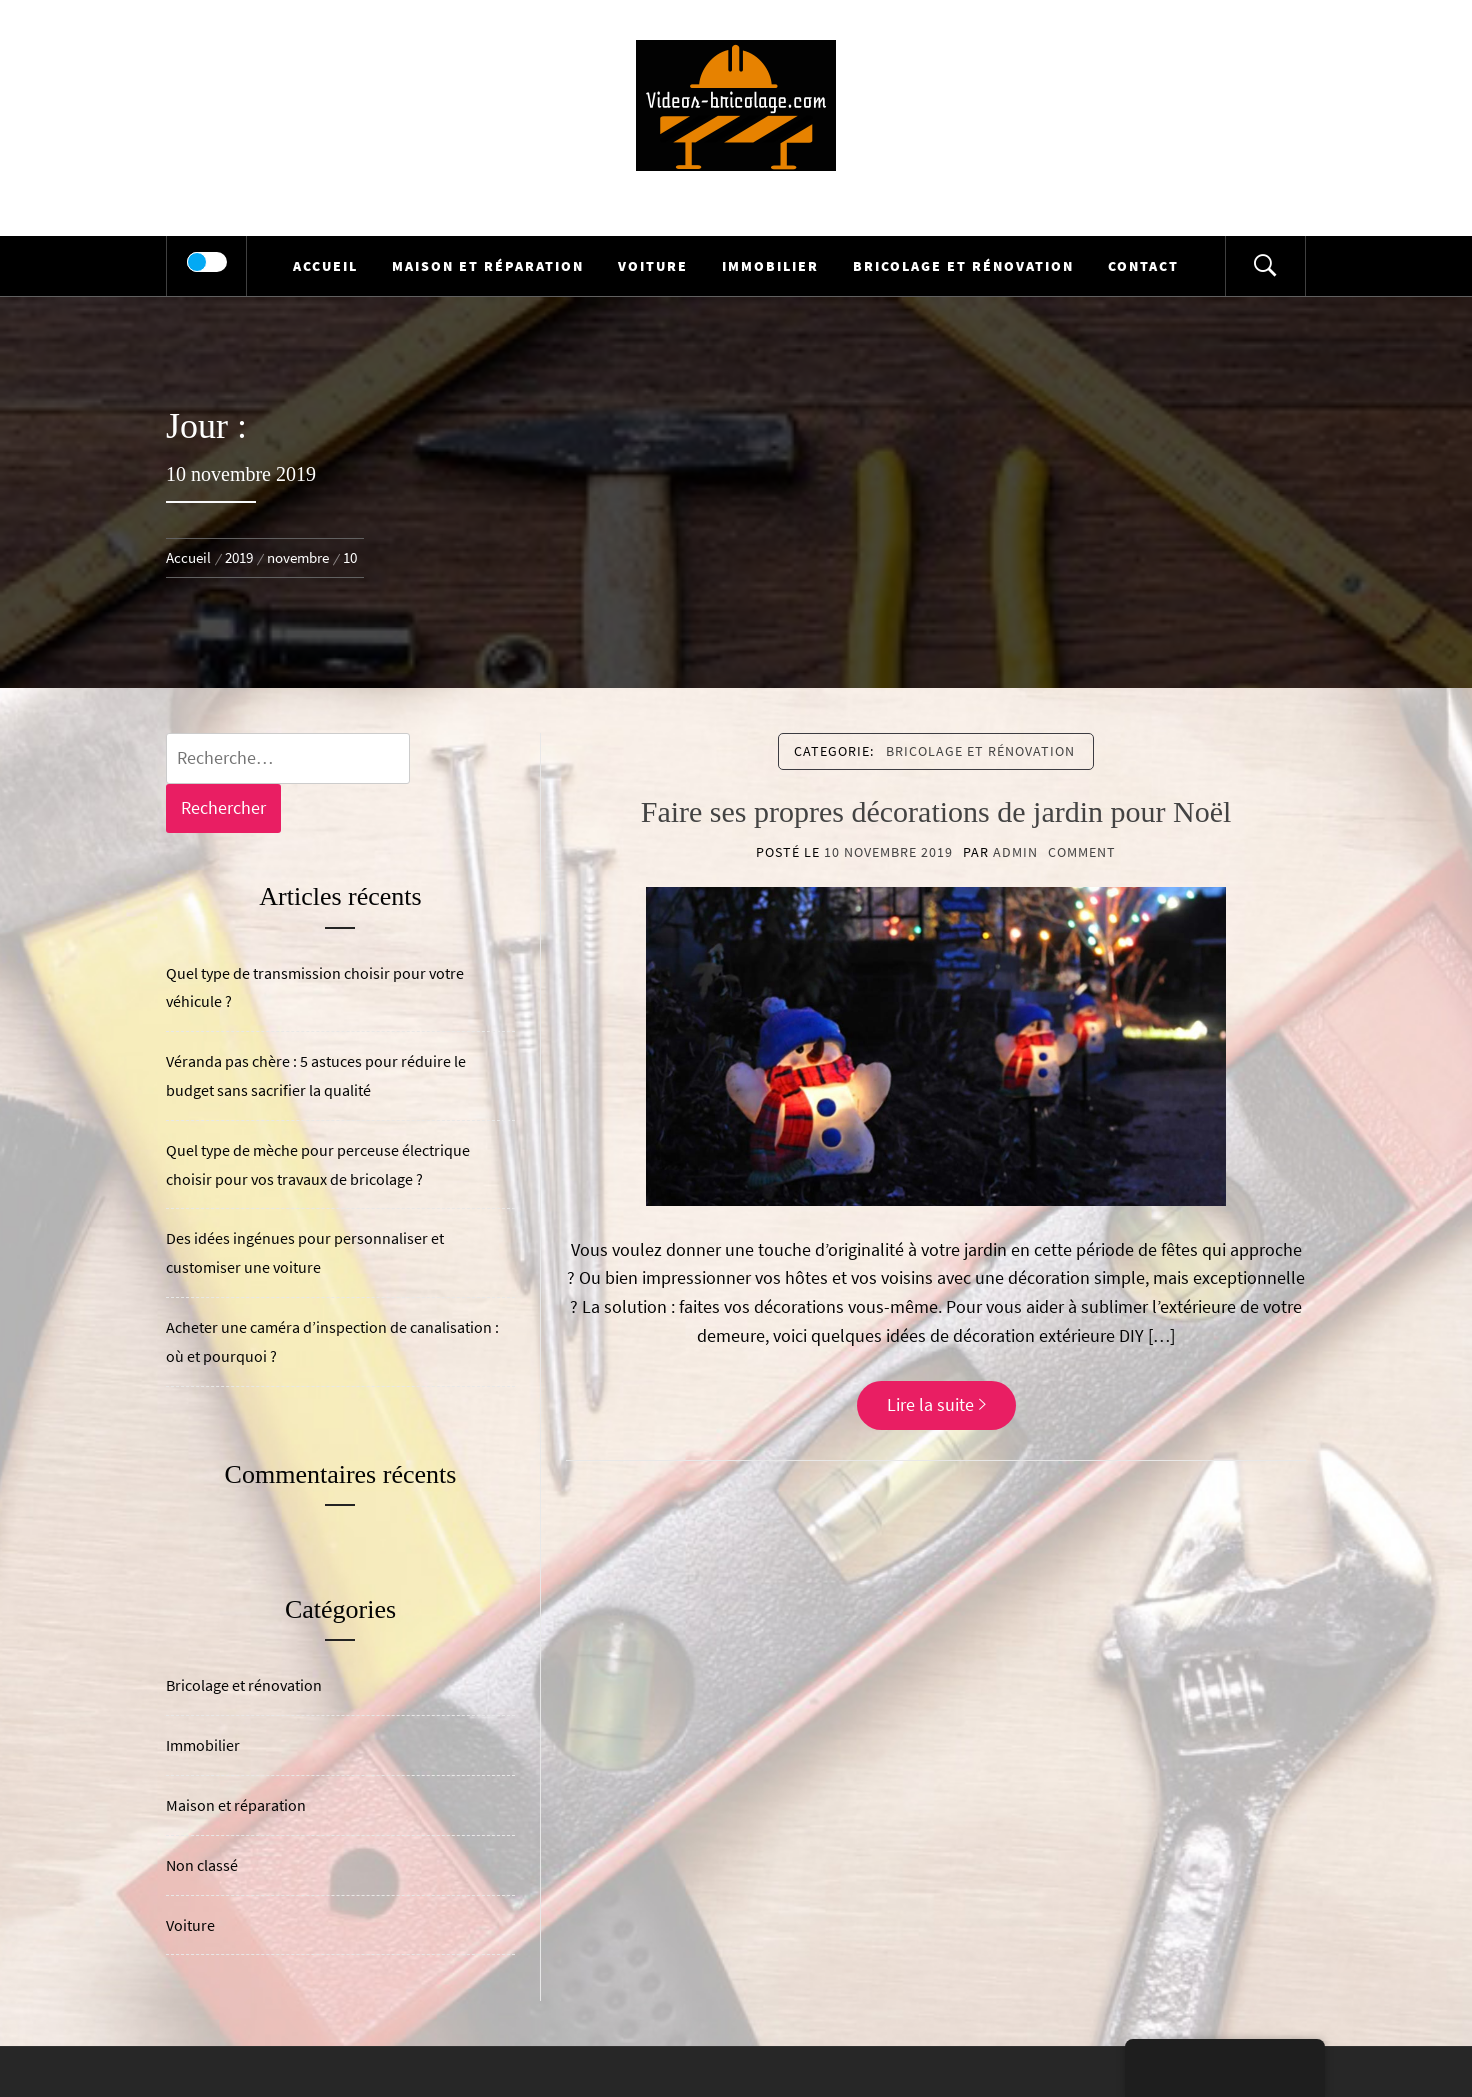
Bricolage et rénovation (963, 266)
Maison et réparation (488, 266)
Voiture (653, 266)
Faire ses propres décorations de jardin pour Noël (936, 811)
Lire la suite (936, 1404)
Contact (1143, 266)
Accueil (325, 266)
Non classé (202, 1865)
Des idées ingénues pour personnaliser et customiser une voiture (305, 1252)
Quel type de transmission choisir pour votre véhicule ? (315, 987)
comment (1082, 852)
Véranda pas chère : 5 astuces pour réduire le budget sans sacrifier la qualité (316, 1075)
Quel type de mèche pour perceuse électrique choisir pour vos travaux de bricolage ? (318, 1164)
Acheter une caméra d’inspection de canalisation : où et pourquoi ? (332, 1341)
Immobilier (770, 266)
